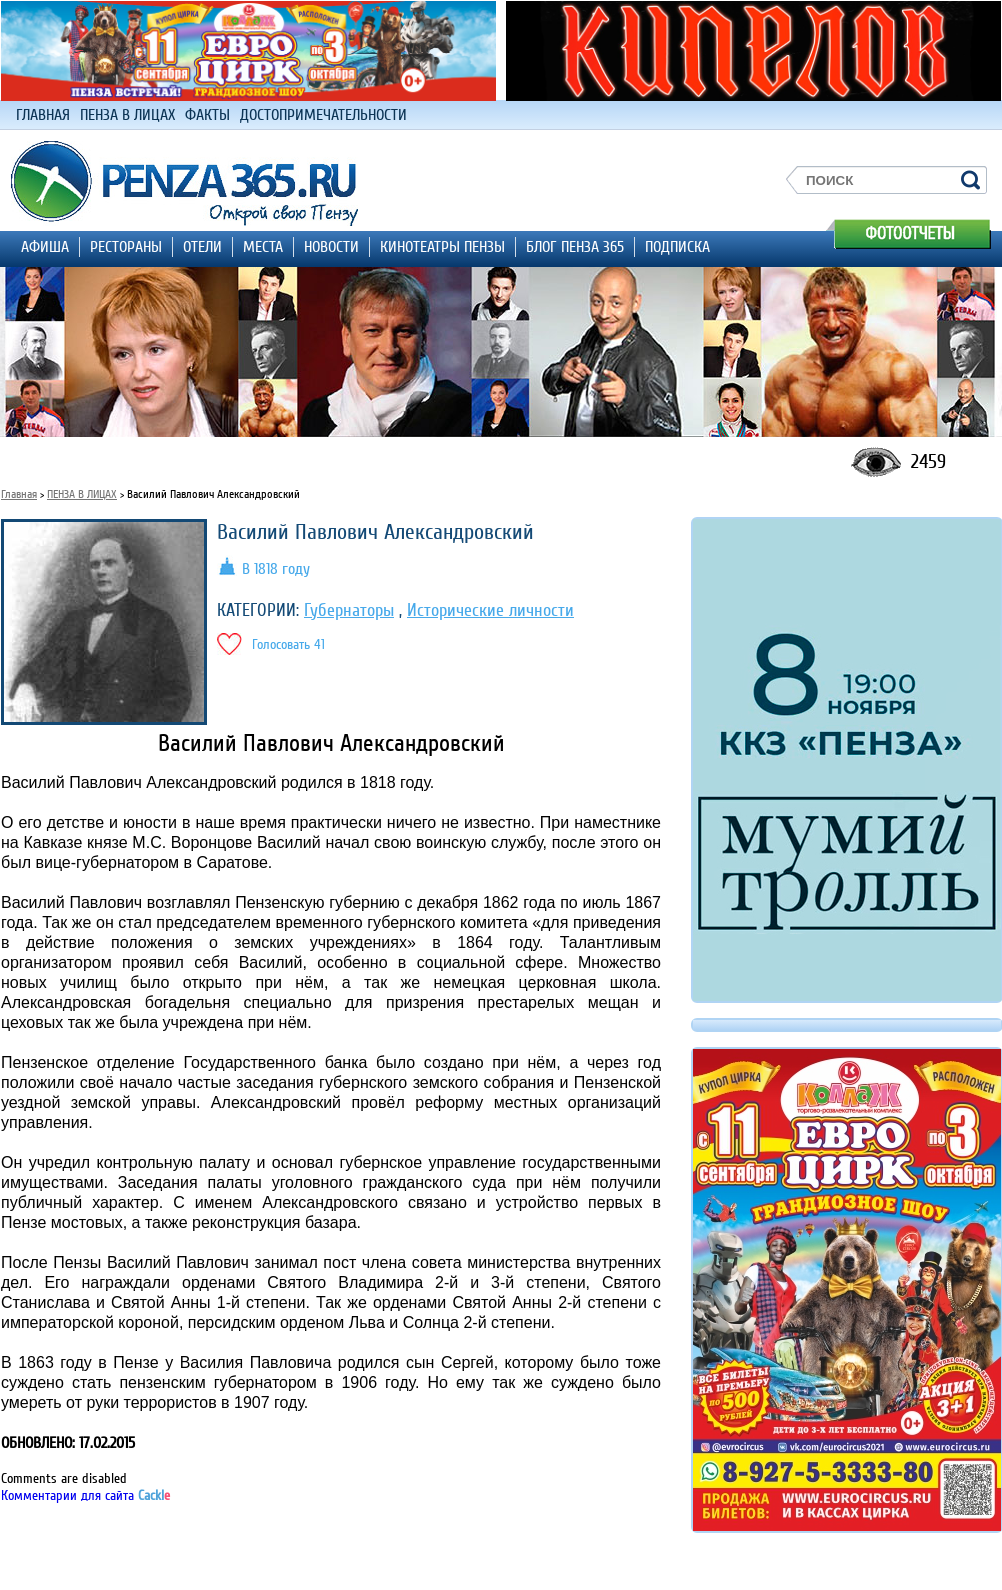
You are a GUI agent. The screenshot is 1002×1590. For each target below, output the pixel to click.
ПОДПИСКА (677, 247)
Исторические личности (490, 610)
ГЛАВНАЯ (43, 115)
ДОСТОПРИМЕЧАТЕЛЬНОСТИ (323, 115)
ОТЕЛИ (202, 247)
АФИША (45, 247)
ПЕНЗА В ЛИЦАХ (127, 115)
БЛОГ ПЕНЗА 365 (575, 247)
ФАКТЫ (207, 115)
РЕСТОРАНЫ (126, 247)
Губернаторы (349, 610)
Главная (19, 494)
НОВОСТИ (331, 247)
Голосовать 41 (288, 644)
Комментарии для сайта (85, 1495)
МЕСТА (263, 247)
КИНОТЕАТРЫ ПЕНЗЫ (442, 247)
